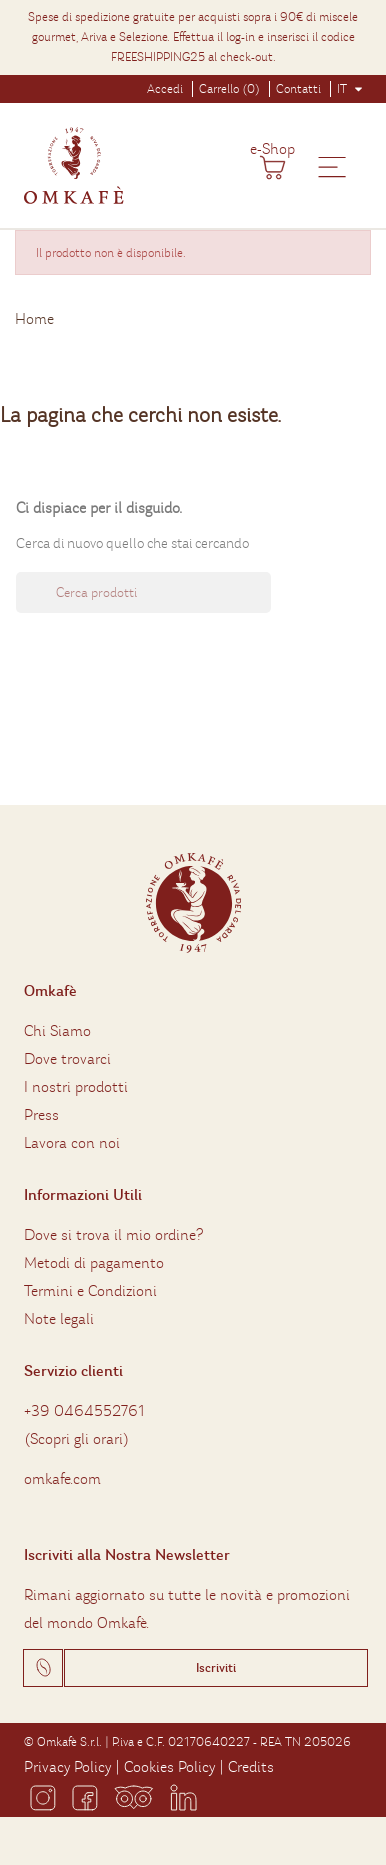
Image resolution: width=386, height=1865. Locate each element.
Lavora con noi (72, 1143)
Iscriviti (216, 1668)
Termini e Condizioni (90, 1291)
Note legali (59, 1319)
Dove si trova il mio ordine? (113, 1235)
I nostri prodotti (76, 1087)
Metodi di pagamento (94, 1263)
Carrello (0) (229, 89)
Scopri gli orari (76, 1439)
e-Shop (272, 149)
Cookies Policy (169, 1767)
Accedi (165, 89)
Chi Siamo (57, 1031)
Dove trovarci (67, 1059)
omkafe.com (62, 1479)
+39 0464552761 (84, 1411)
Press (41, 1115)
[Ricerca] (143, 592)
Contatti (298, 89)
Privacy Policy (67, 1767)
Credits (251, 1767)
